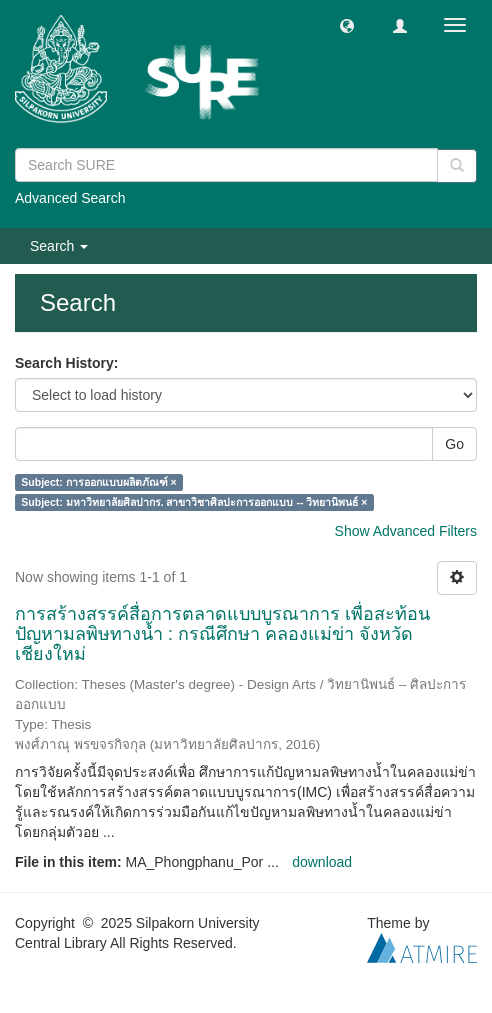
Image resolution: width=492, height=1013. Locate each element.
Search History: (66, 363)
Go (454, 444)
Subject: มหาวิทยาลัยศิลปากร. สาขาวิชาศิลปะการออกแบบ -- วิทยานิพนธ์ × (194, 502)
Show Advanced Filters (406, 531)
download (322, 862)
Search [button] (59, 246)
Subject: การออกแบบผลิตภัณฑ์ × (98, 482)
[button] (347, 25)
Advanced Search (70, 198)
